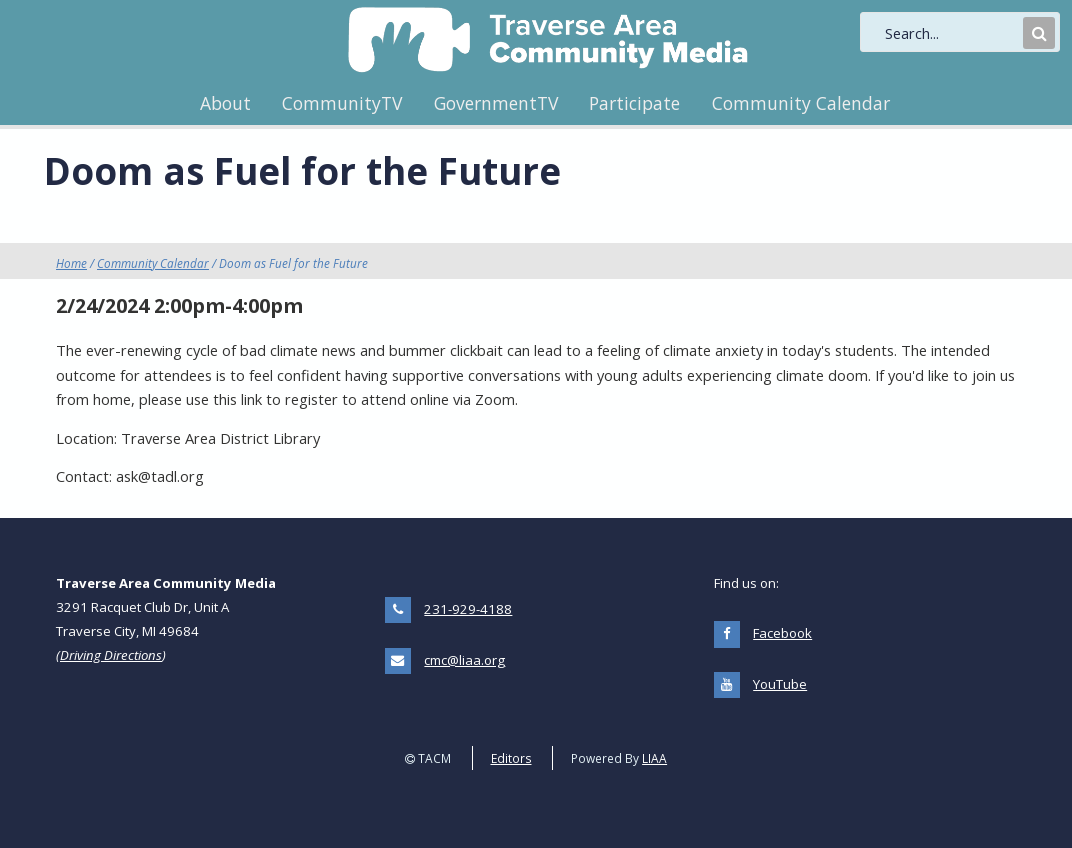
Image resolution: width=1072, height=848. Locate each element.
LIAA (654, 758)
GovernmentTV (496, 103)
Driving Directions (111, 655)
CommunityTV (342, 103)
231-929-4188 (468, 609)
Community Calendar (801, 103)
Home (71, 263)
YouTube (780, 684)
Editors (511, 758)
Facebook (782, 633)
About (225, 103)
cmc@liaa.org (464, 660)
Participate (634, 103)
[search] (952, 33)
